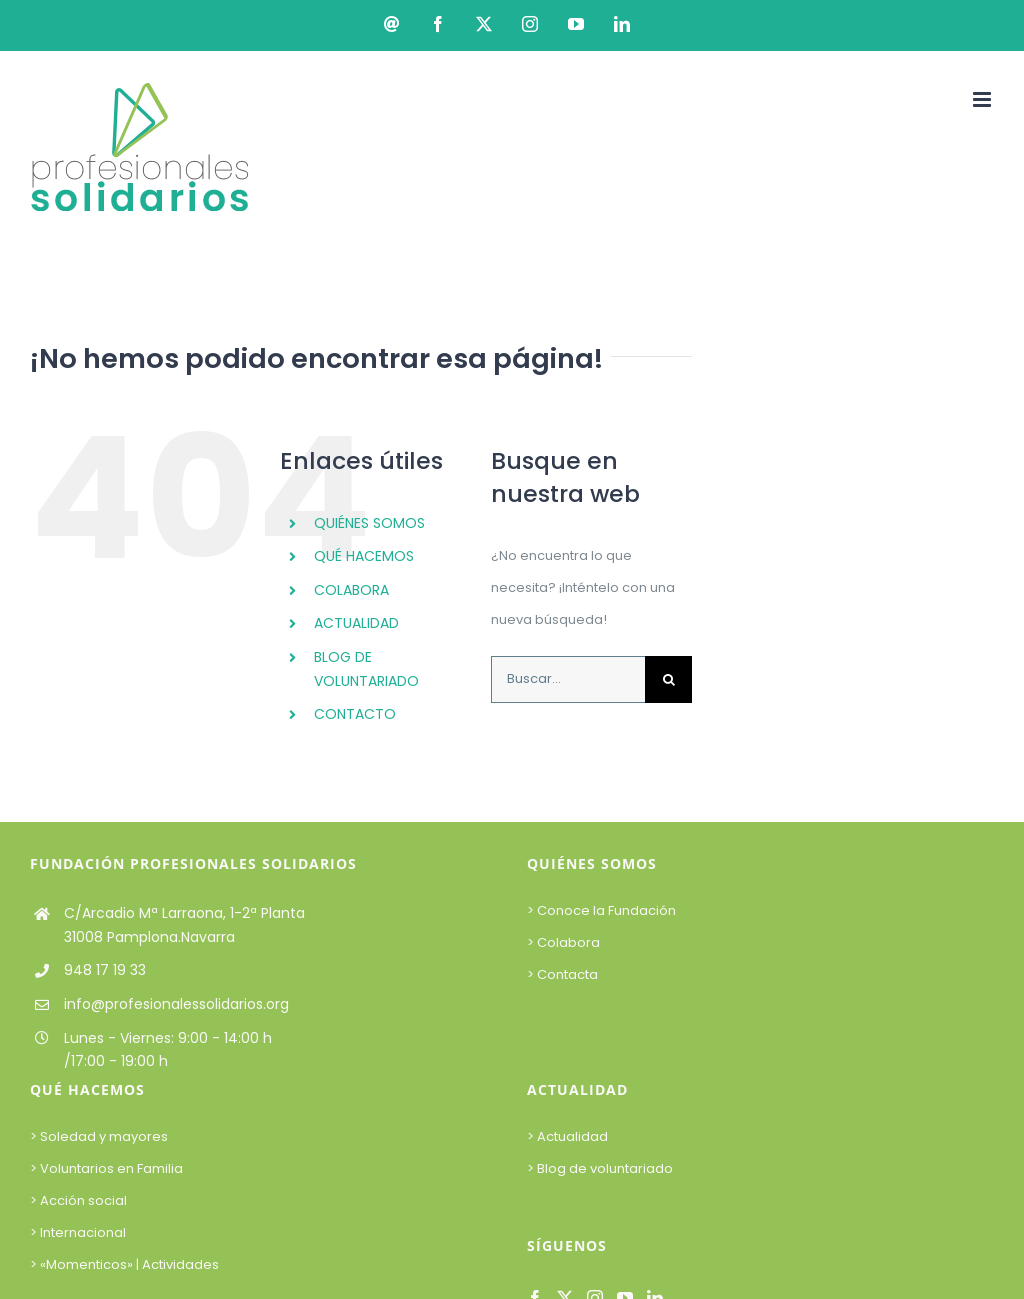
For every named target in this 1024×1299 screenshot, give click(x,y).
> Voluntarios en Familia (106, 1168)
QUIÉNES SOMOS (369, 523)
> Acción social (78, 1200)
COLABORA (351, 590)
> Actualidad (567, 1136)
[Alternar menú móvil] (983, 99)
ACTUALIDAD (356, 623)
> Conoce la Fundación (603, 910)
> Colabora (565, 942)
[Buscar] (668, 679)
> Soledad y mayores (99, 1136)
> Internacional (78, 1232)
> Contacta (562, 974)
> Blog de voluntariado (600, 1168)
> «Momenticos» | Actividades (124, 1264)
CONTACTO (355, 714)
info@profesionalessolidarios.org (176, 1004)
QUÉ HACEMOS (364, 556)
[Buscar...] (568, 679)
